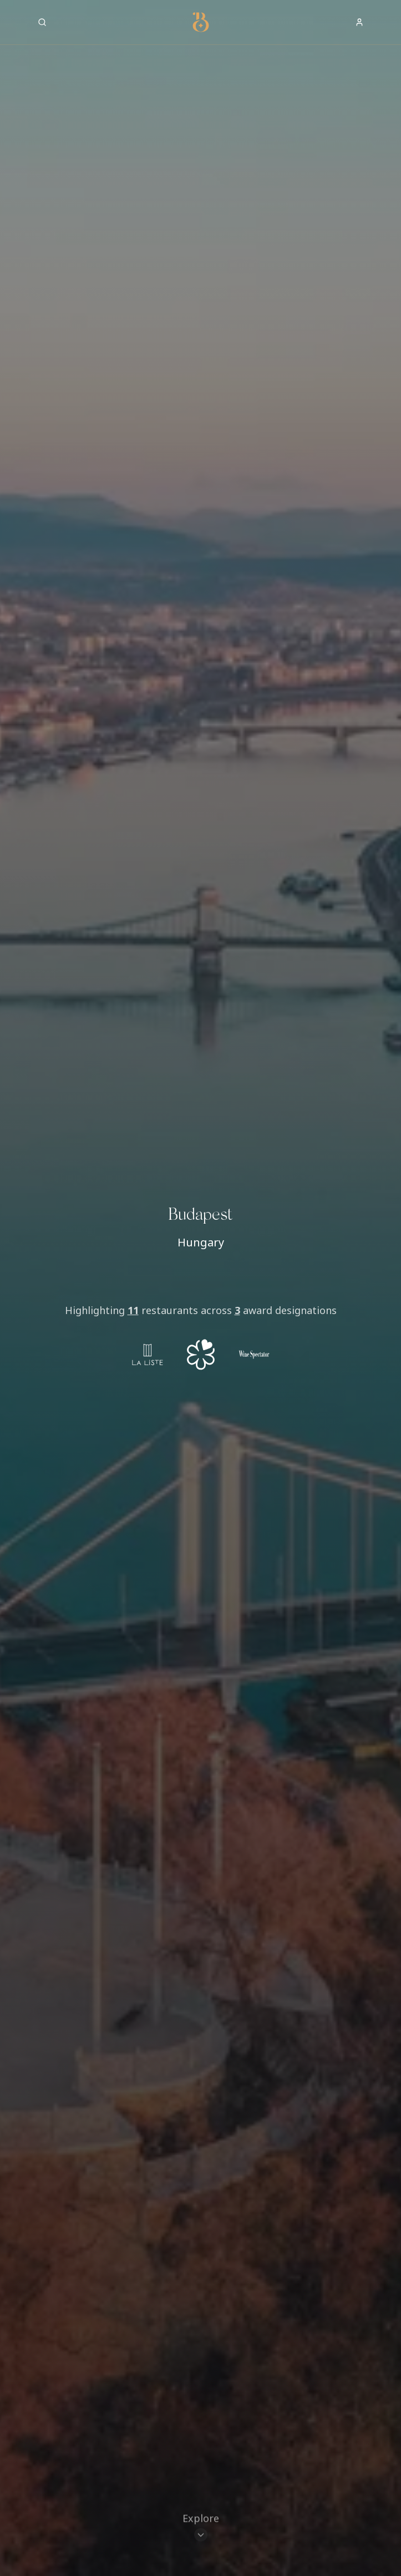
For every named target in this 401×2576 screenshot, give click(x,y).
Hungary (200, 1242)
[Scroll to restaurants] (201, 2528)
